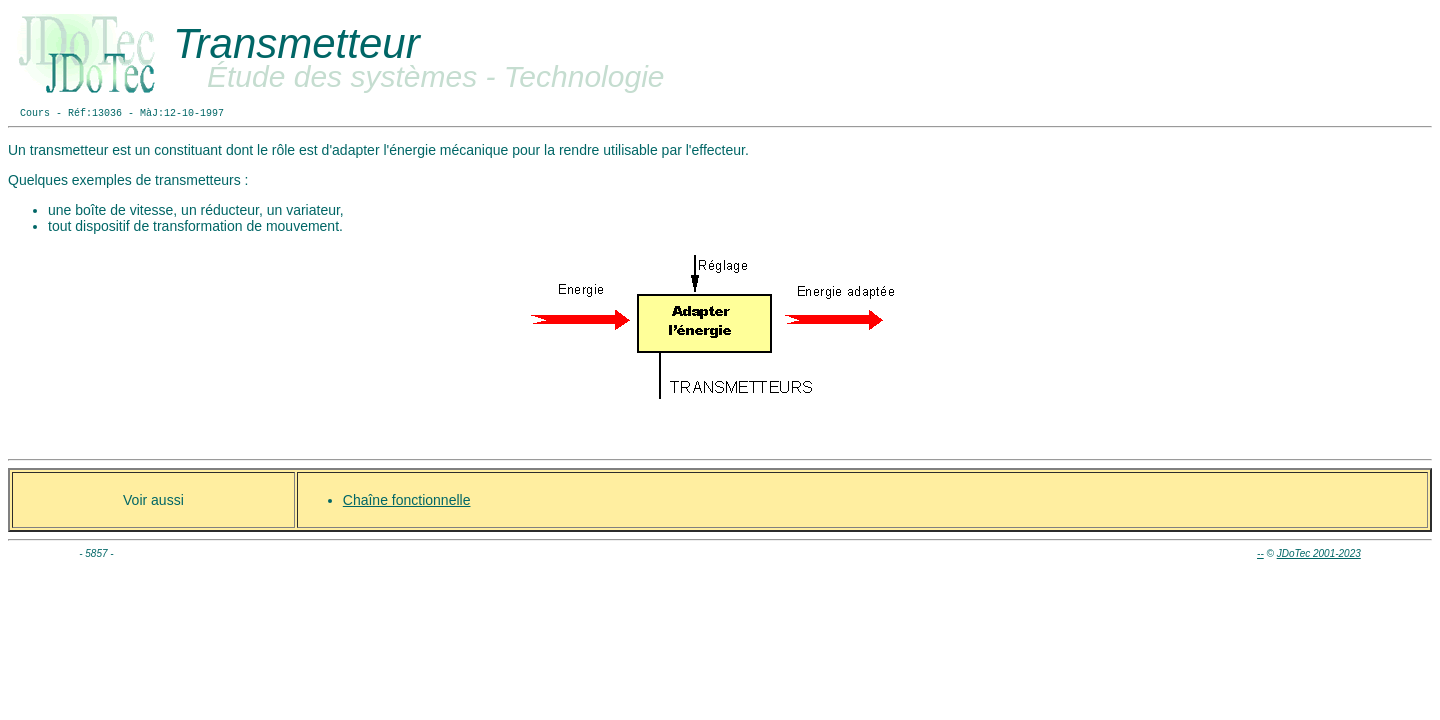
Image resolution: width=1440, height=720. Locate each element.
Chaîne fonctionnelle (407, 500)
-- (1260, 553)
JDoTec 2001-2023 (1319, 553)
